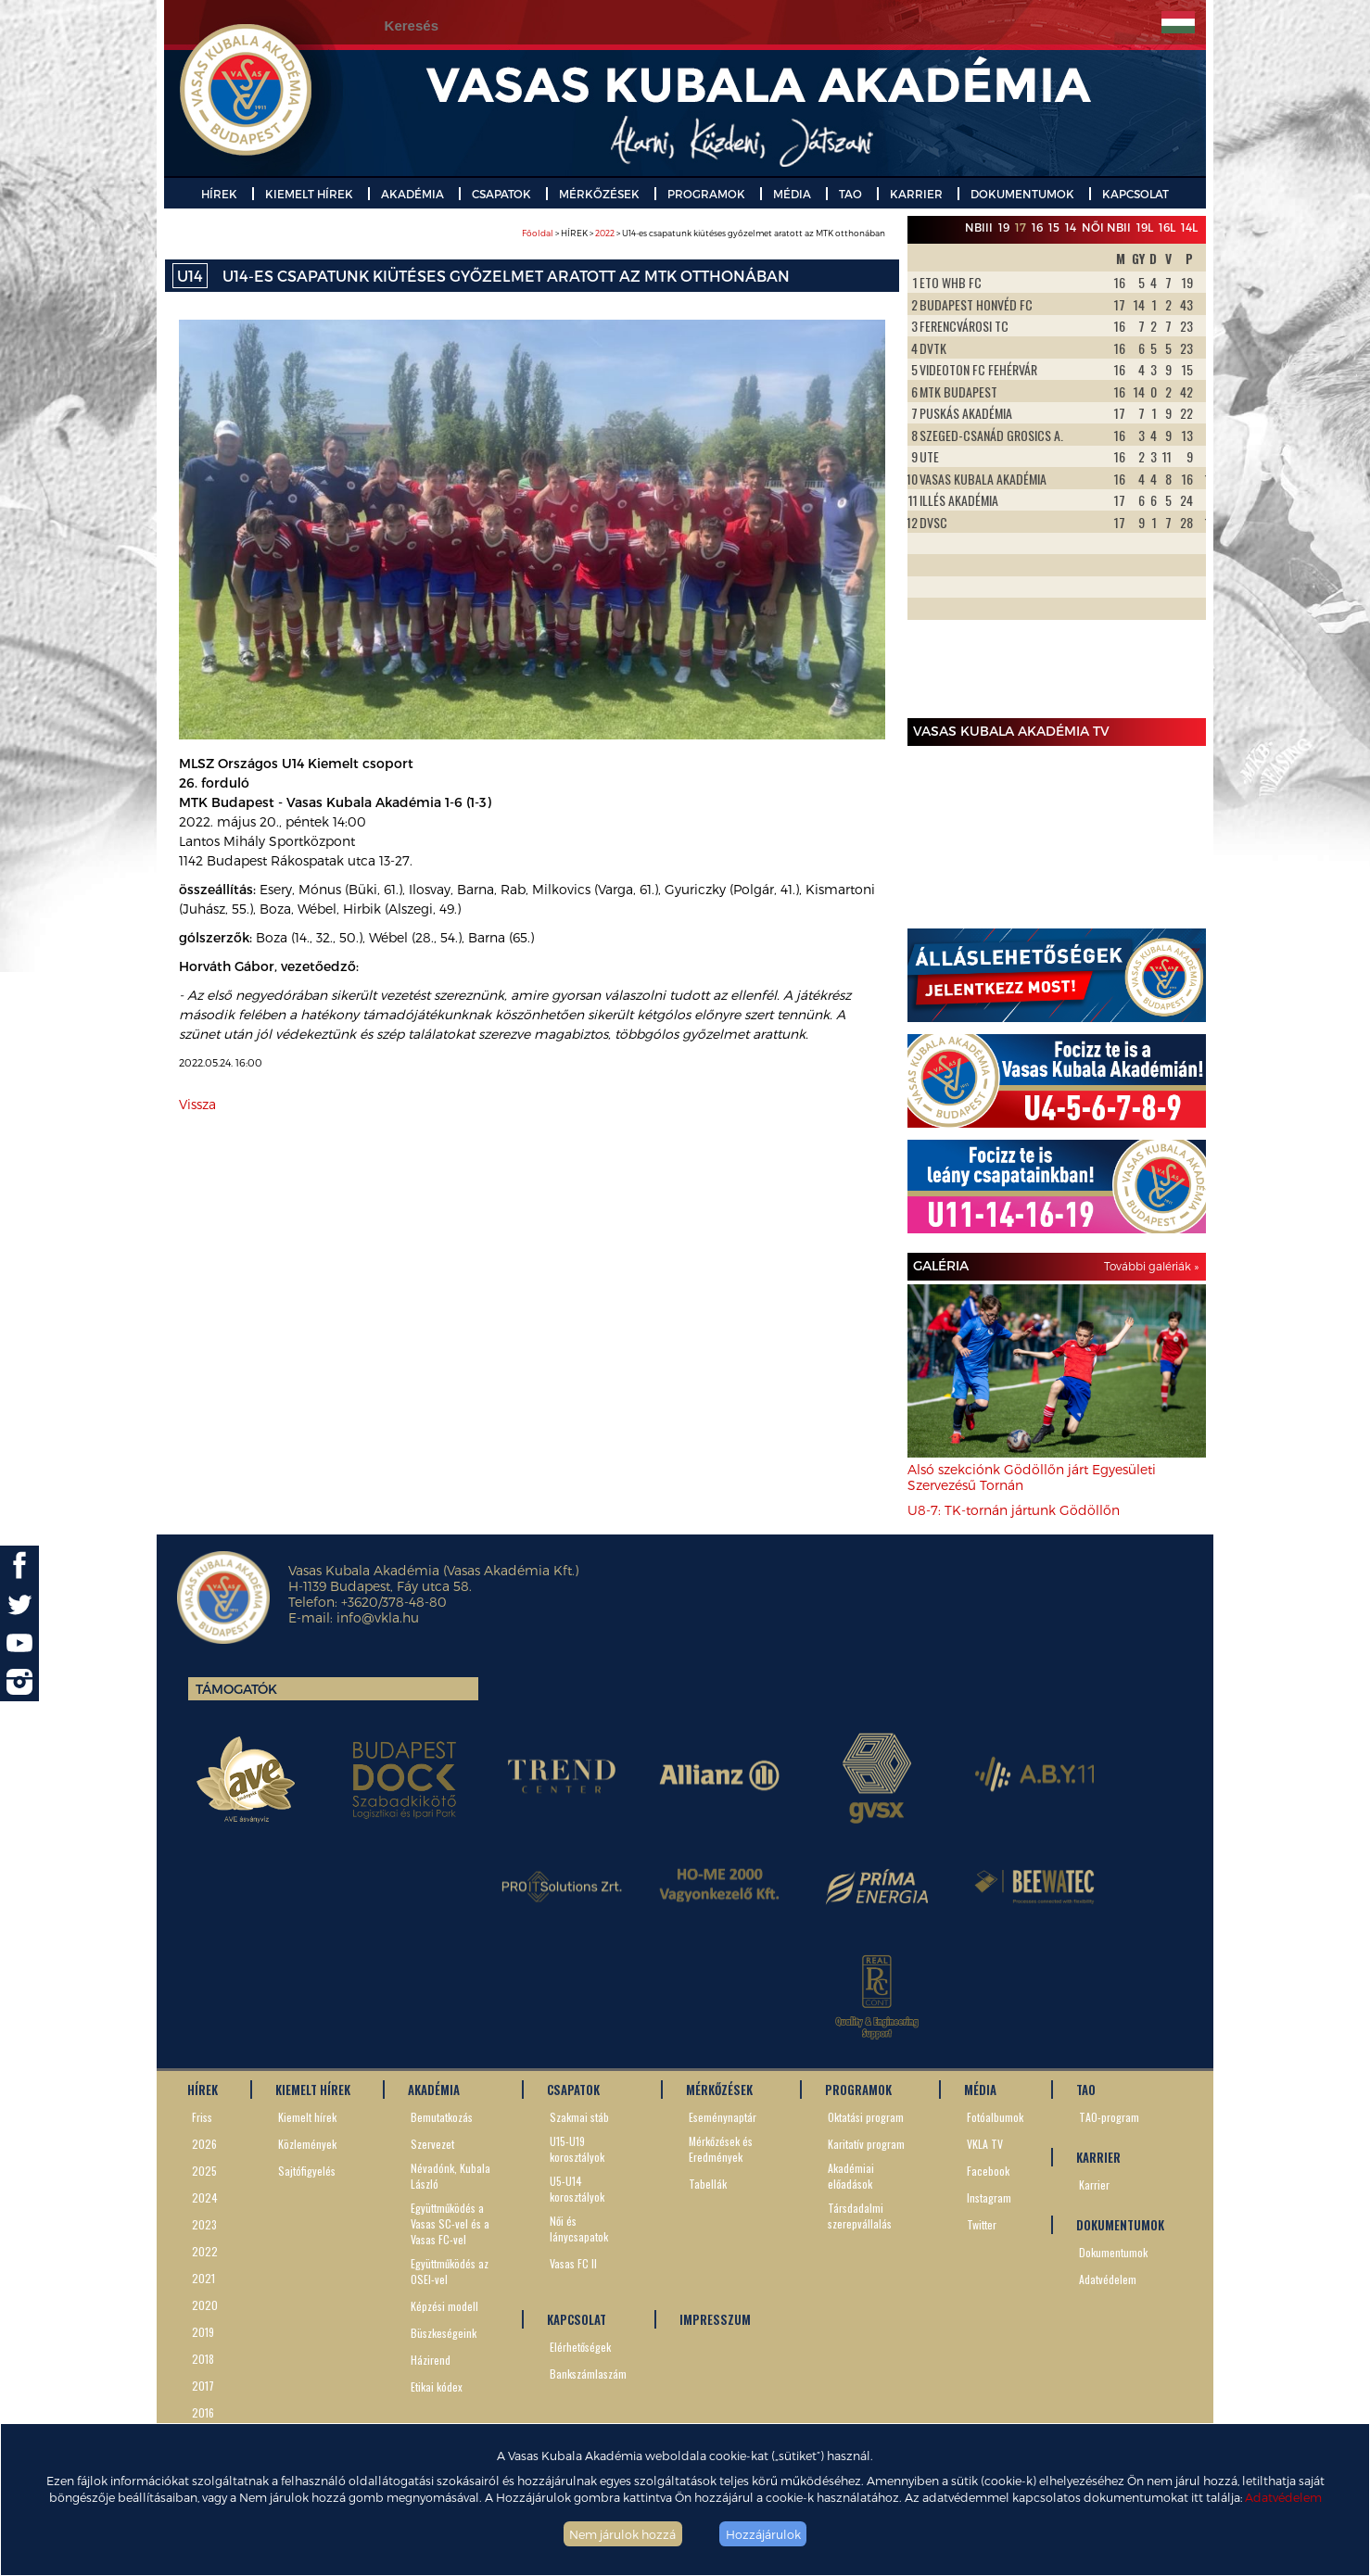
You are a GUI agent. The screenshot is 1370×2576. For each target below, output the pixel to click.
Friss (202, 2117)
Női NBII (1106, 227)
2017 (203, 2385)
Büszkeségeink (443, 2333)
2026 (204, 2144)
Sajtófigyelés (307, 2170)
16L (1167, 227)
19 (1003, 227)
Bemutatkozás (442, 2117)
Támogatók (236, 1689)
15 (1053, 227)
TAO (850, 193)
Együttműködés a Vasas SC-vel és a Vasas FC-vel (450, 2223)
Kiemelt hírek (307, 2117)
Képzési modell (444, 2306)
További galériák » (1151, 1265)
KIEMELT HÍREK (309, 193)
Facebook (988, 2170)
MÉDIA (792, 193)
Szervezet (432, 2144)
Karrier (1094, 2184)
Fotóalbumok (995, 2117)
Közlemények (307, 2144)
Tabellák (708, 2183)
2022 (605, 233)
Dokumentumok (1113, 2252)
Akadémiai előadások (851, 2175)
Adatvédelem (1283, 2497)
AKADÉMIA (412, 193)
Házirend (430, 2360)
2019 (203, 2332)
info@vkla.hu (377, 1617)
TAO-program (1109, 2117)
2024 (205, 2197)
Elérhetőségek (580, 2347)
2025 (204, 2170)
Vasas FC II (573, 2263)
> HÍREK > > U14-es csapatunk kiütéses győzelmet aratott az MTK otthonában (703, 233)
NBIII (979, 227)
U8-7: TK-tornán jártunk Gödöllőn (1013, 1510)
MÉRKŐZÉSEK (599, 193)
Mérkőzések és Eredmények (721, 2149)
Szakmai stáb (579, 2117)
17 (1020, 227)
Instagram (989, 2197)
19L (1144, 227)
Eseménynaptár (722, 2117)
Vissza (197, 1104)
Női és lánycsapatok (579, 2228)
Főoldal (537, 233)
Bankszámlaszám (588, 2373)
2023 (204, 2224)
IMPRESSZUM (715, 2319)
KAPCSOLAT (1135, 193)
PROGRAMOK (706, 193)
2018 (203, 2359)
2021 (203, 2278)
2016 (203, 2412)
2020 (205, 2305)
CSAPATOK (501, 193)
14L (1189, 227)
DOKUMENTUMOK (1022, 193)
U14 (190, 275)
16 (1037, 227)
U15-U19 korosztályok (577, 2149)
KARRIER (916, 193)
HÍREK (219, 193)
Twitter (981, 2224)
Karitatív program (866, 2144)
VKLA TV (985, 2144)
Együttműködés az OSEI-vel (449, 2271)
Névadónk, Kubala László (450, 2175)
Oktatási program (866, 2117)
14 (1070, 227)
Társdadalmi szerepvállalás (860, 2215)
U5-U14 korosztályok (577, 2188)
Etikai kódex (437, 2386)
